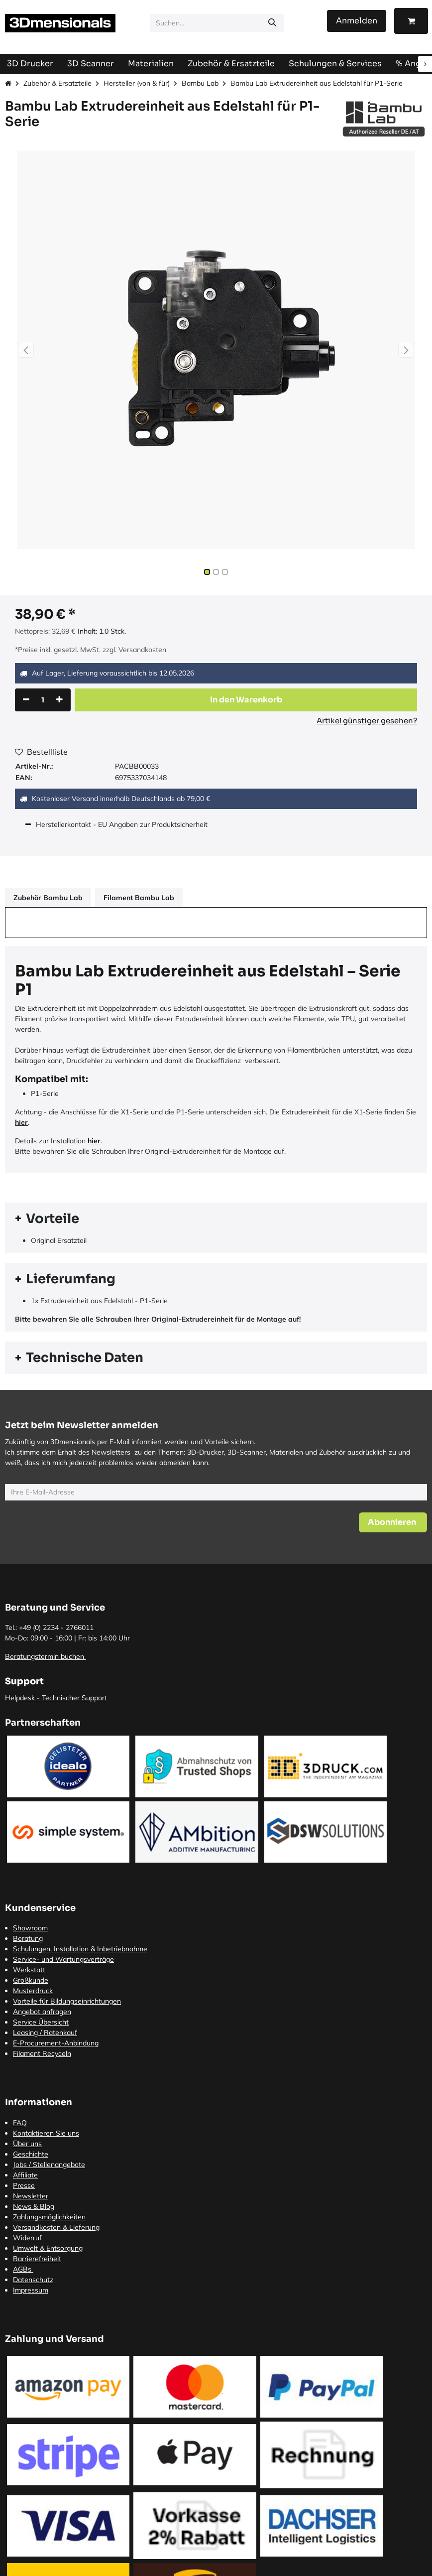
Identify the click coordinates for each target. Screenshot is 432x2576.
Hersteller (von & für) (137, 83)
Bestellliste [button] (41, 752)
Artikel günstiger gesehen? (367, 720)
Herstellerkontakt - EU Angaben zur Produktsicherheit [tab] (123, 824)
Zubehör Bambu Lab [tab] (48, 897)
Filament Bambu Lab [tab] (139, 897)
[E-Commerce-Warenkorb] (411, 21)
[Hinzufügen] (59, 699)
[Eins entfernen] (26, 699)
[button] (26, 350)
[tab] (216, 1219)
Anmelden (356, 20)
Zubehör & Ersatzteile (57, 83)
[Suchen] (272, 23)
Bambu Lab (200, 83)
